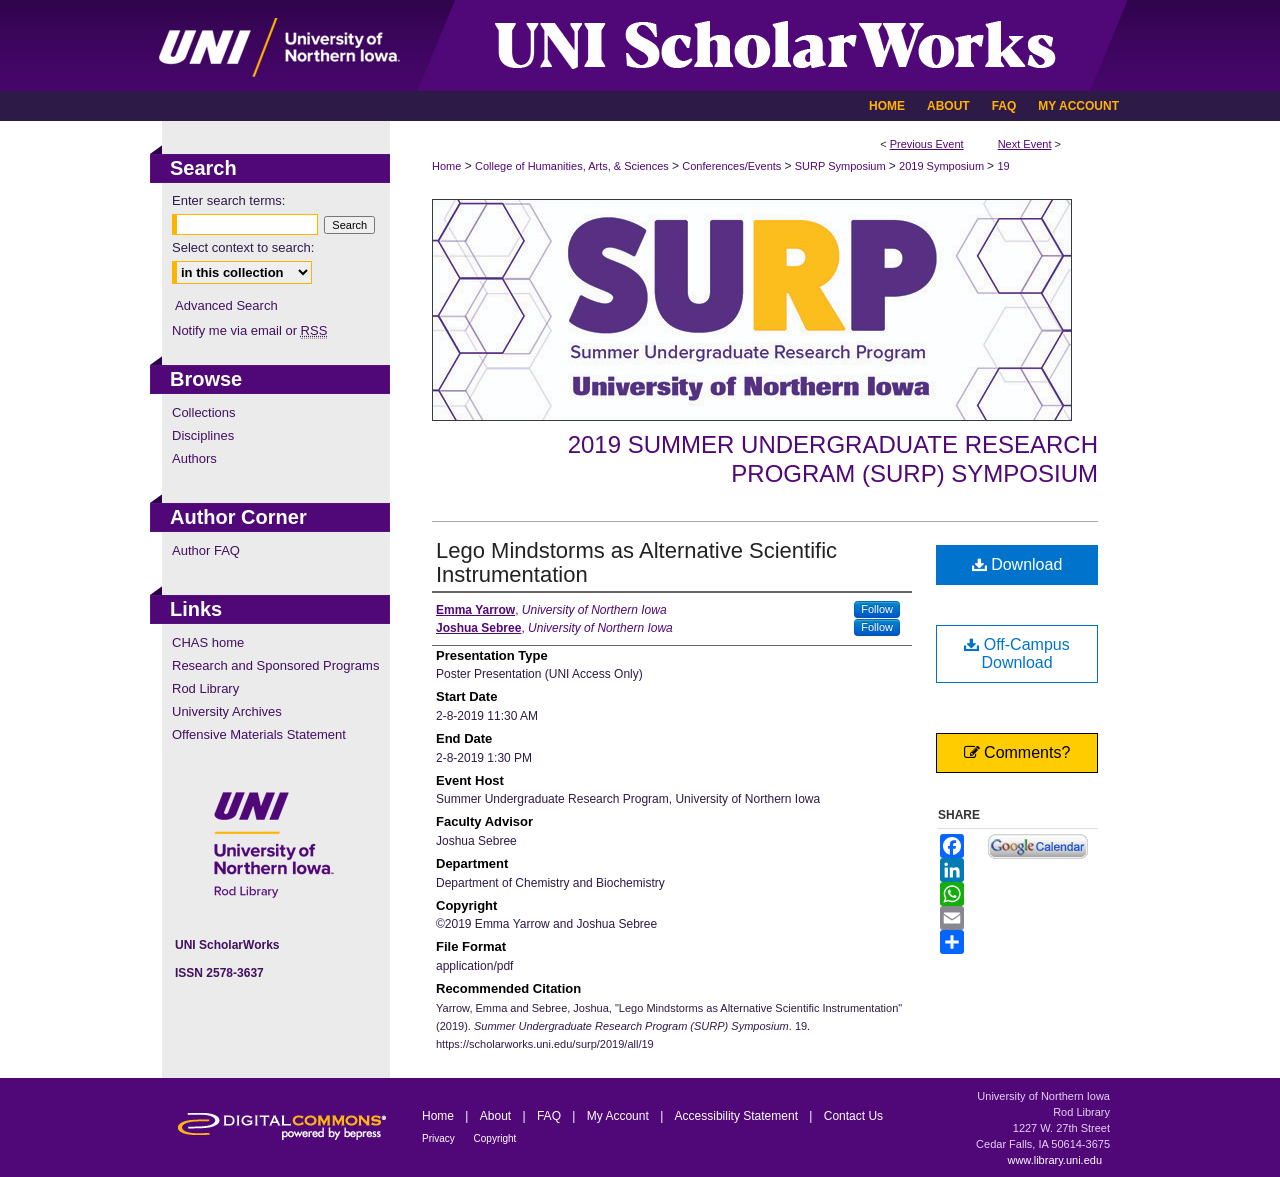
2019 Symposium (943, 166)
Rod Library (205, 688)
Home (446, 166)
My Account (619, 1116)
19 (1003, 166)
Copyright (495, 1138)
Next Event (1025, 144)
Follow (877, 609)
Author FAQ (206, 550)
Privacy (440, 1138)
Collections (204, 412)
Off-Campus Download (1016, 653)
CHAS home (208, 642)
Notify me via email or (249, 330)
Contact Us (853, 1116)
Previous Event (927, 144)
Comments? (1017, 752)
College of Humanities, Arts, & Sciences (573, 166)
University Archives (227, 711)
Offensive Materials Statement (259, 734)
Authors (194, 458)
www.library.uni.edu (1054, 1160)
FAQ (550, 1116)
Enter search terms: (228, 200)
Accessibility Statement (738, 1116)
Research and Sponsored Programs (275, 665)
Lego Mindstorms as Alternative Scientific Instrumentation (636, 562)
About (497, 1116)
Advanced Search (226, 305)
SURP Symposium (842, 166)
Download (1017, 564)
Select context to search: (243, 247)
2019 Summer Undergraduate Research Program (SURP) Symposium (833, 459)
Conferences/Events (733, 166)
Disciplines (203, 435)
